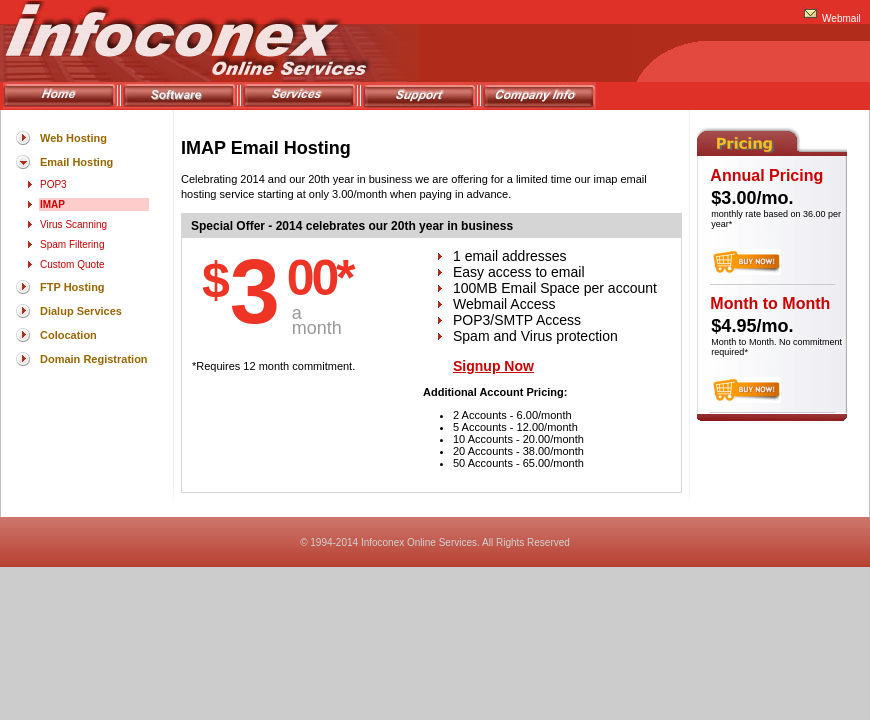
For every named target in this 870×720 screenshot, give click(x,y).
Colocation (68, 335)
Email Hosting (76, 162)
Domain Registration (94, 359)
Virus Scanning (73, 224)
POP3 (53, 184)
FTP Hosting (72, 287)
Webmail (841, 18)
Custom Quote (72, 264)
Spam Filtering (72, 244)
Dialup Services (81, 311)
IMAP (52, 204)
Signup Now (493, 366)
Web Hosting (73, 138)
